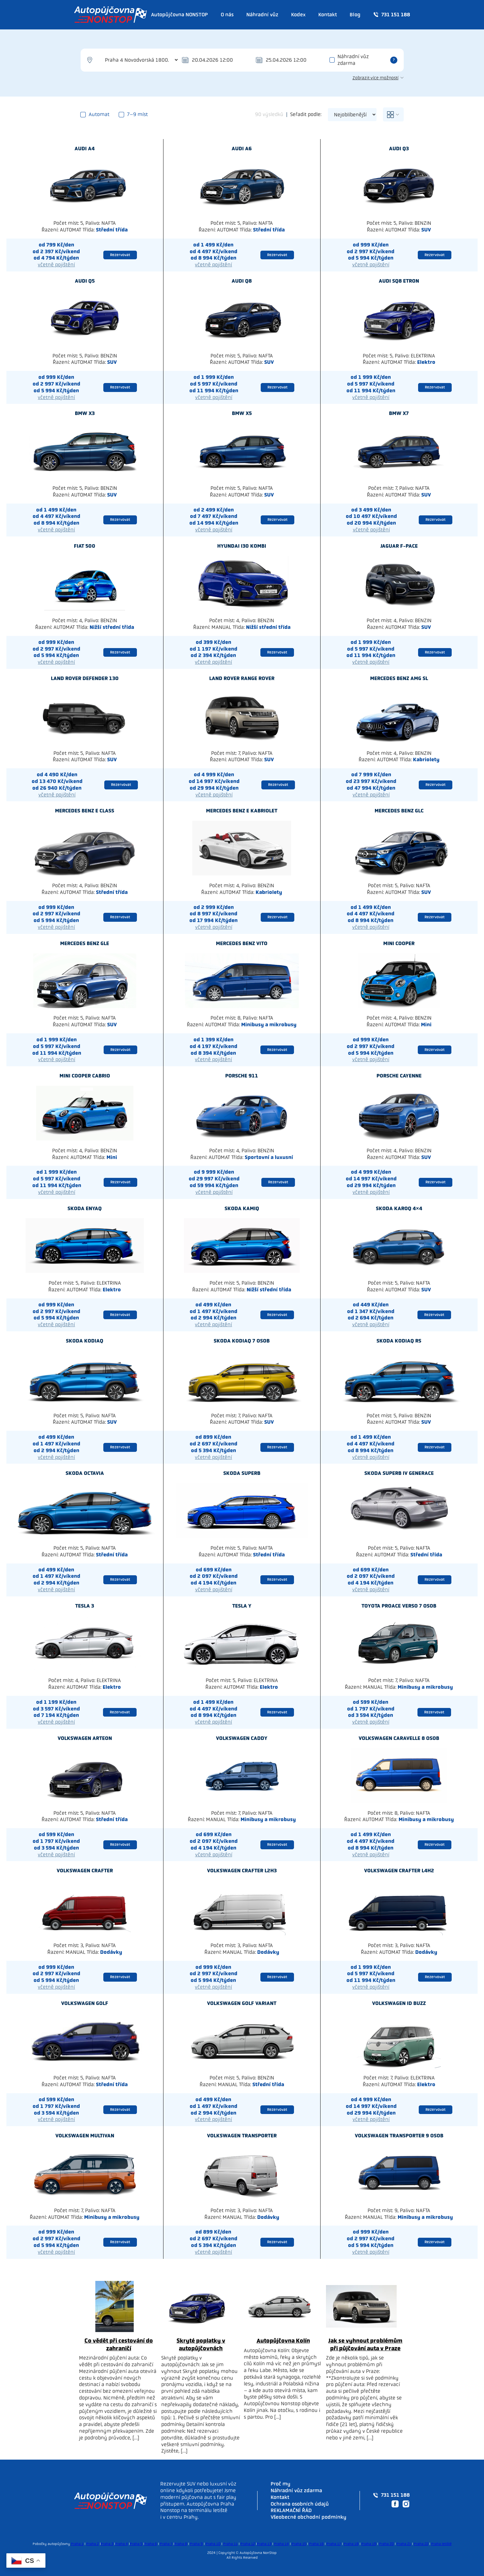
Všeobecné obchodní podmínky (308, 2517)
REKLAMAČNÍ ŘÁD (291, 2510)
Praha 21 (404, 2544)
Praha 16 (316, 2544)
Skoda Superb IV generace (399, 1473)
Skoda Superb (241, 1473)
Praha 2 (92, 2544)
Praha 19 (368, 2544)
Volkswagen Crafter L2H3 (242, 1870)
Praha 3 (107, 2544)
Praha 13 (264, 2544)
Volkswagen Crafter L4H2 (399, 1870)
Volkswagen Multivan (84, 2136)
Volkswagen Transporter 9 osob (399, 2136)
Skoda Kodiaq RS (399, 1341)
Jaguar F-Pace (399, 546)
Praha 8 (180, 2544)
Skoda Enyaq (84, 1208)
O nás (227, 15)
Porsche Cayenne (399, 1076)
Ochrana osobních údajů (300, 2504)
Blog (355, 15)
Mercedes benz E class (84, 811)
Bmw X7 (399, 413)
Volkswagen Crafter (85, 1870)
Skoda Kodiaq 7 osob (242, 1341)
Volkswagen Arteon (85, 1738)
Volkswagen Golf (84, 2003)
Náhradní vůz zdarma (353, 59)
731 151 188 (391, 15)
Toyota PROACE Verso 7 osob (398, 1606)
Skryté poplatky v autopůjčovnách (201, 2344)
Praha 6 (150, 2544)
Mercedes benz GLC (399, 811)
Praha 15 (299, 2544)
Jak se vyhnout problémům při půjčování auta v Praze (365, 2344)
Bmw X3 (85, 413)
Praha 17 (334, 2544)
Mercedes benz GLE (84, 943)
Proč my (280, 2484)
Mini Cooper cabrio (85, 1076)
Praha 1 (77, 2544)
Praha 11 (230, 2544)
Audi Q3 (399, 148)
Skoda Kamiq (242, 1208)
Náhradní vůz (262, 15)
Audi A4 (85, 148)
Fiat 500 (84, 546)
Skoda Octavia (85, 1473)
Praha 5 (136, 2544)
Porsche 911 (241, 1076)
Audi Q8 (242, 281)
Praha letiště (441, 2544)
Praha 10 (213, 2544)
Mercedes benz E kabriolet (241, 811)
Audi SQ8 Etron (399, 281)
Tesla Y (241, 1606)
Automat (95, 114)
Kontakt (327, 15)
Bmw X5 (242, 413)
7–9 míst (133, 114)
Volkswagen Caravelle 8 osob (399, 1738)
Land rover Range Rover (241, 678)
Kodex (298, 15)
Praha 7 (166, 2544)
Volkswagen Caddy (241, 1738)
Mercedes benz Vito (241, 943)
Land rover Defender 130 (85, 678)
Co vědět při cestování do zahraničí (118, 2344)
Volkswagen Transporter (242, 2136)
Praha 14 (281, 2544)
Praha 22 (421, 2544)
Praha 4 (121, 2544)
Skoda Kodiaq (84, 1341)
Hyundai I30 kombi (241, 546)
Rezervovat (120, 255)
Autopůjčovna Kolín (283, 2340)
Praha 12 (248, 2544)
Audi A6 (242, 148)
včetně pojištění (56, 265)
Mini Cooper (399, 943)
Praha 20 (386, 2544)
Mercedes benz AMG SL (399, 678)
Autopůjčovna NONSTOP (179, 15)
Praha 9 (196, 2544)
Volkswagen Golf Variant (241, 2003)
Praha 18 (351, 2544)
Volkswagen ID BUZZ (399, 2003)
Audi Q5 (85, 281)
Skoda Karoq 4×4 (399, 1208)
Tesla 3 (84, 1606)
